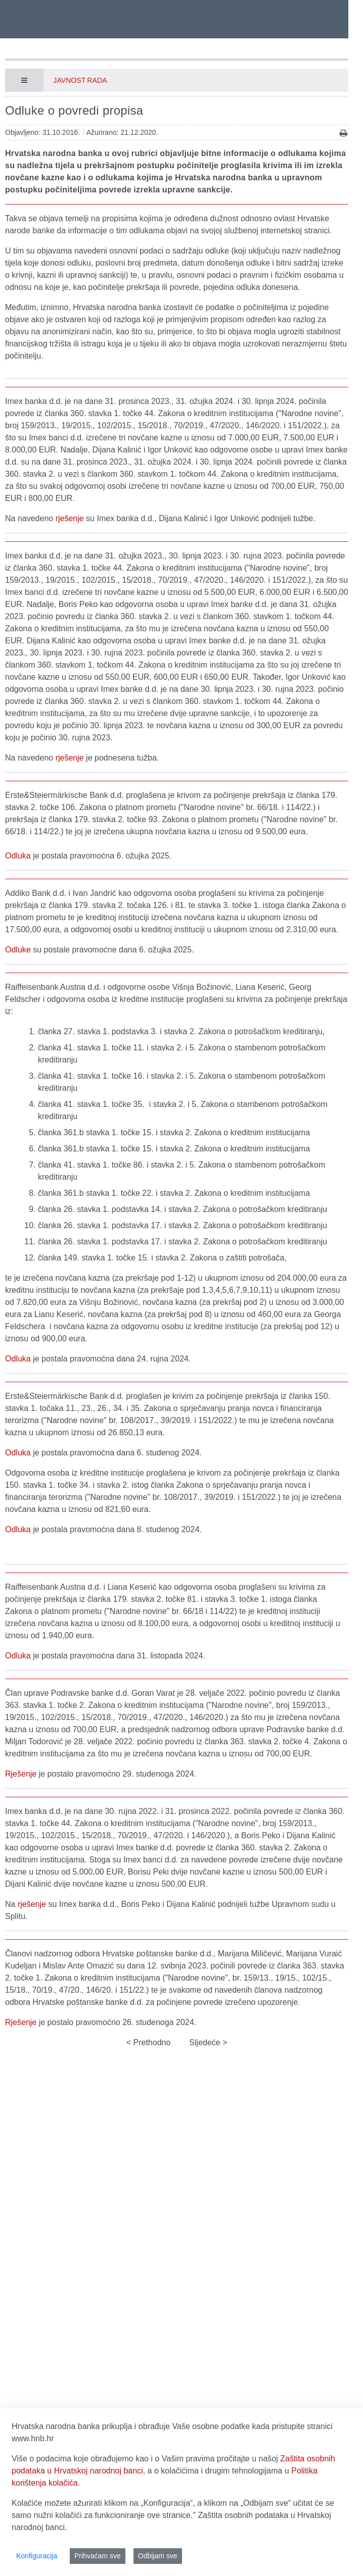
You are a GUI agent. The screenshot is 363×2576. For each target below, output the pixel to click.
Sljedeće (205, 2042)
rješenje (70, 518)
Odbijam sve (157, 2556)
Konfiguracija (36, 2556)
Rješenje (20, 1774)
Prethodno (150, 2042)
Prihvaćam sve (97, 2556)
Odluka (18, 855)
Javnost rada (80, 80)
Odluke (18, 949)
